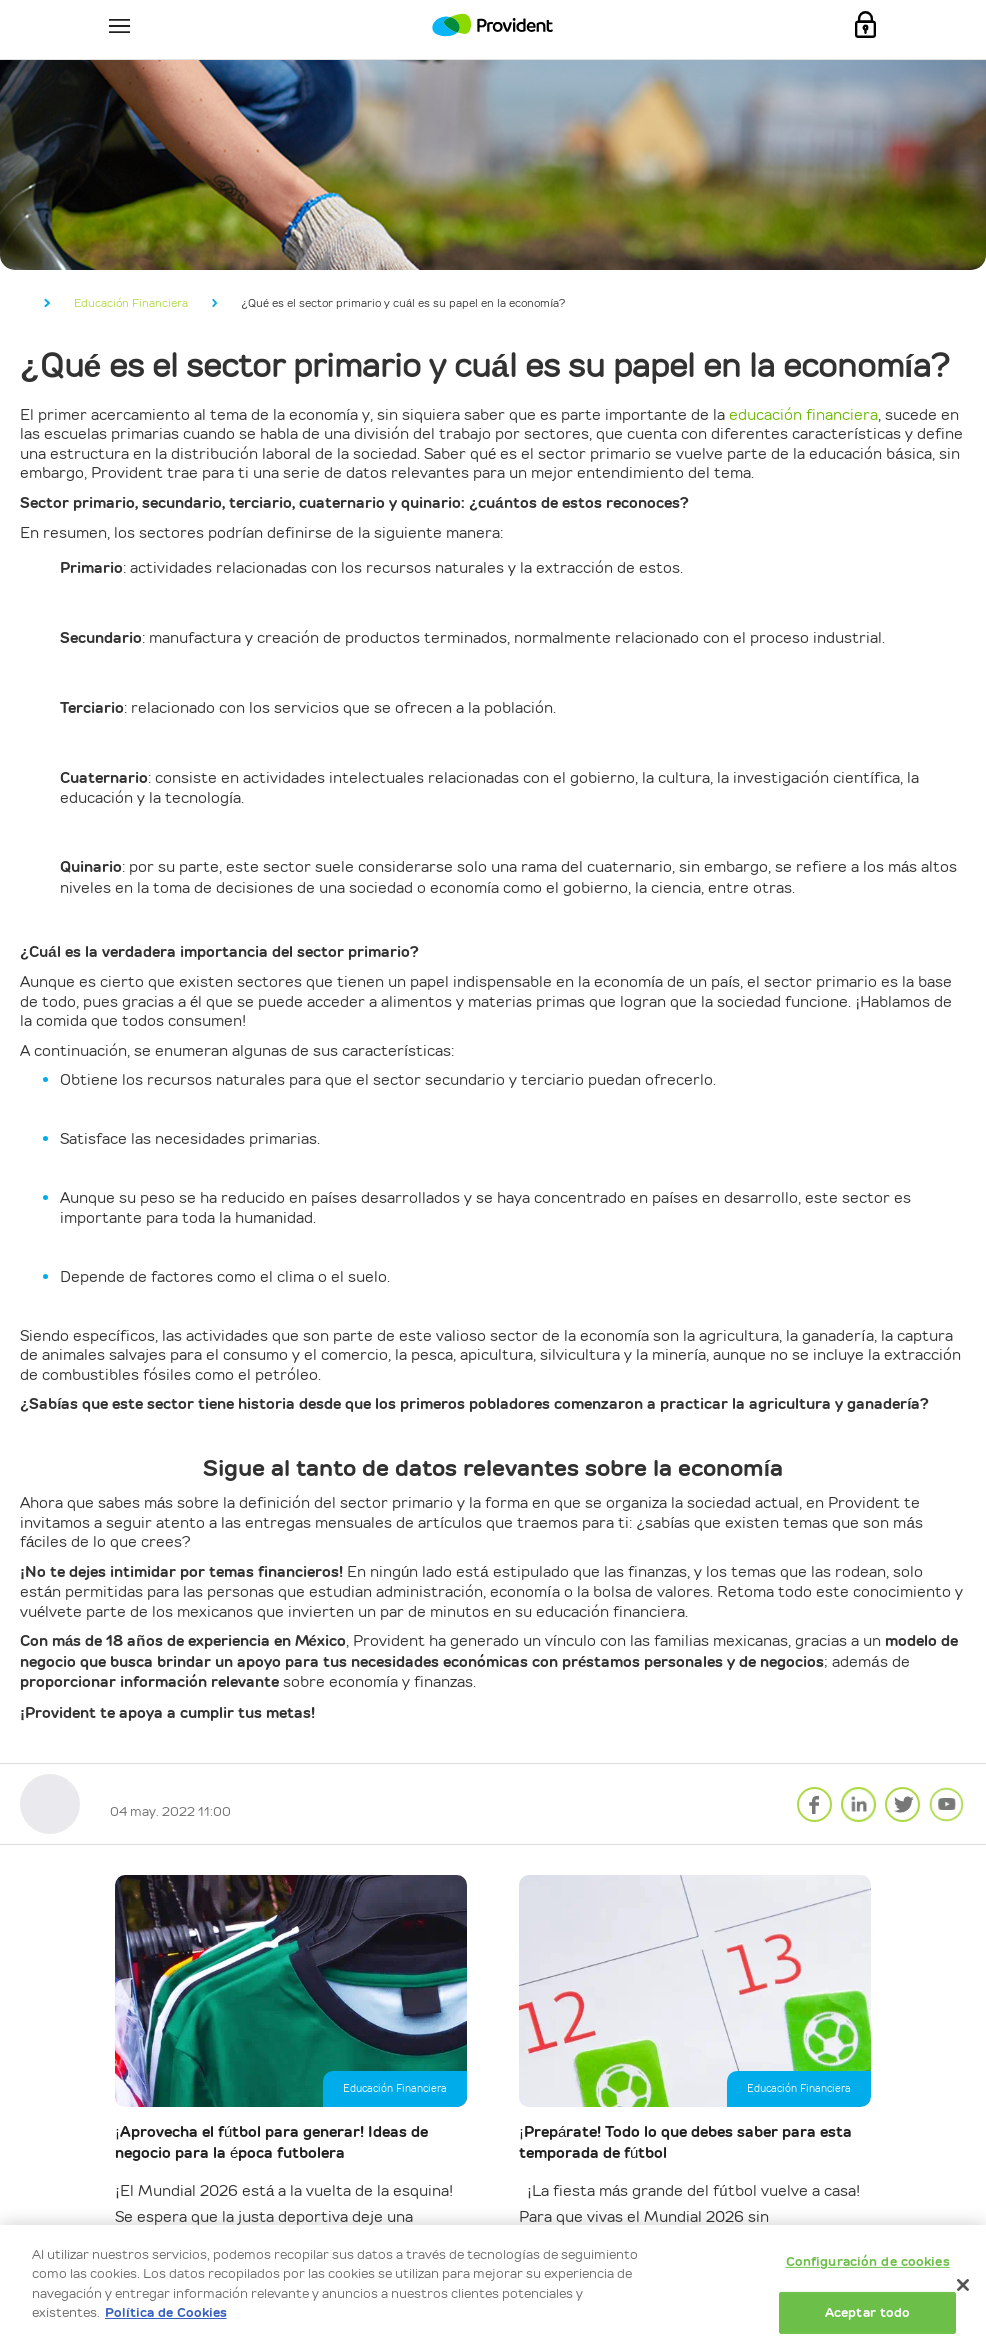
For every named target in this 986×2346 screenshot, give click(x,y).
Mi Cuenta (866, 25)
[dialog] (493, 2285)
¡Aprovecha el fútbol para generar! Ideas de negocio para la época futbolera (271, 2142)
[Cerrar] (963, 2285)
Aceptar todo (868, 2312)
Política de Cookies (166, 2312)
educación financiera (803, 414)
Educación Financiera (131, 303)
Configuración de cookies (868, 2261)
